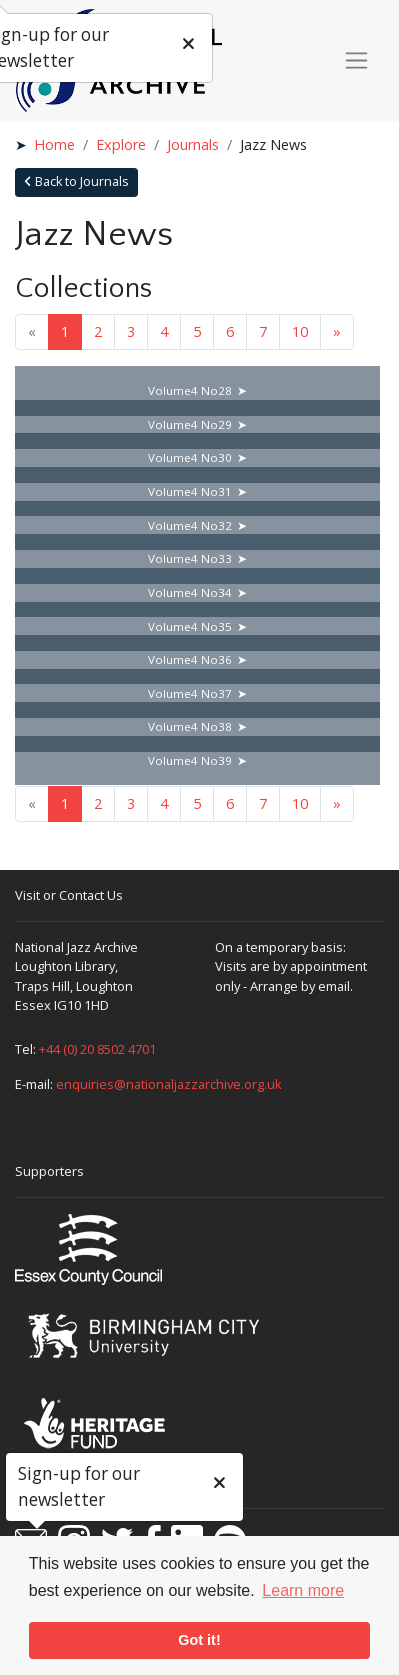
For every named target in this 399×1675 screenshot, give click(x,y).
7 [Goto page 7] (263, 331)
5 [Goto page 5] (197, 331)
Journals (193, 144)
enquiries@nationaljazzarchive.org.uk (169, 1084)
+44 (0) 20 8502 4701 (97, 1049)
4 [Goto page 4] (164, 331)
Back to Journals (76, 181)
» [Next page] (337, 331)
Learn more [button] (303, 1590)
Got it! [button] (199, 1640)
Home (54, 144)
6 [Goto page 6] (230, 331)
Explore (121, 144)
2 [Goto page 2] (98, 331)
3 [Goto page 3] (131, 331)
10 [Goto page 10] (300, 331)
